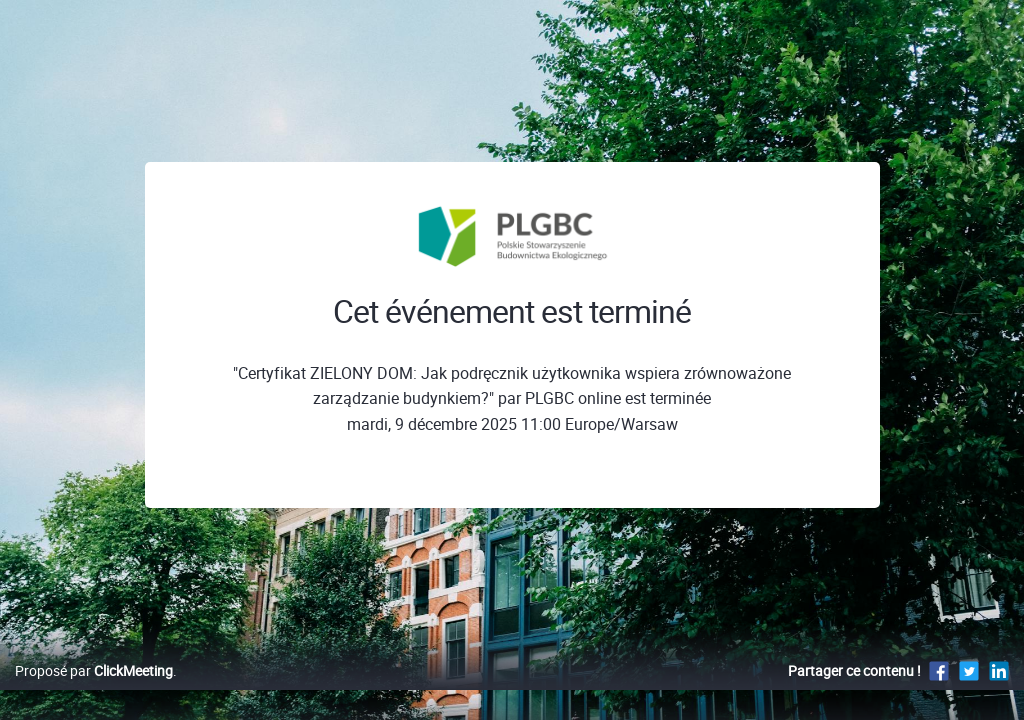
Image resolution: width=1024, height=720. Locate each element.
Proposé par (94, 691)
